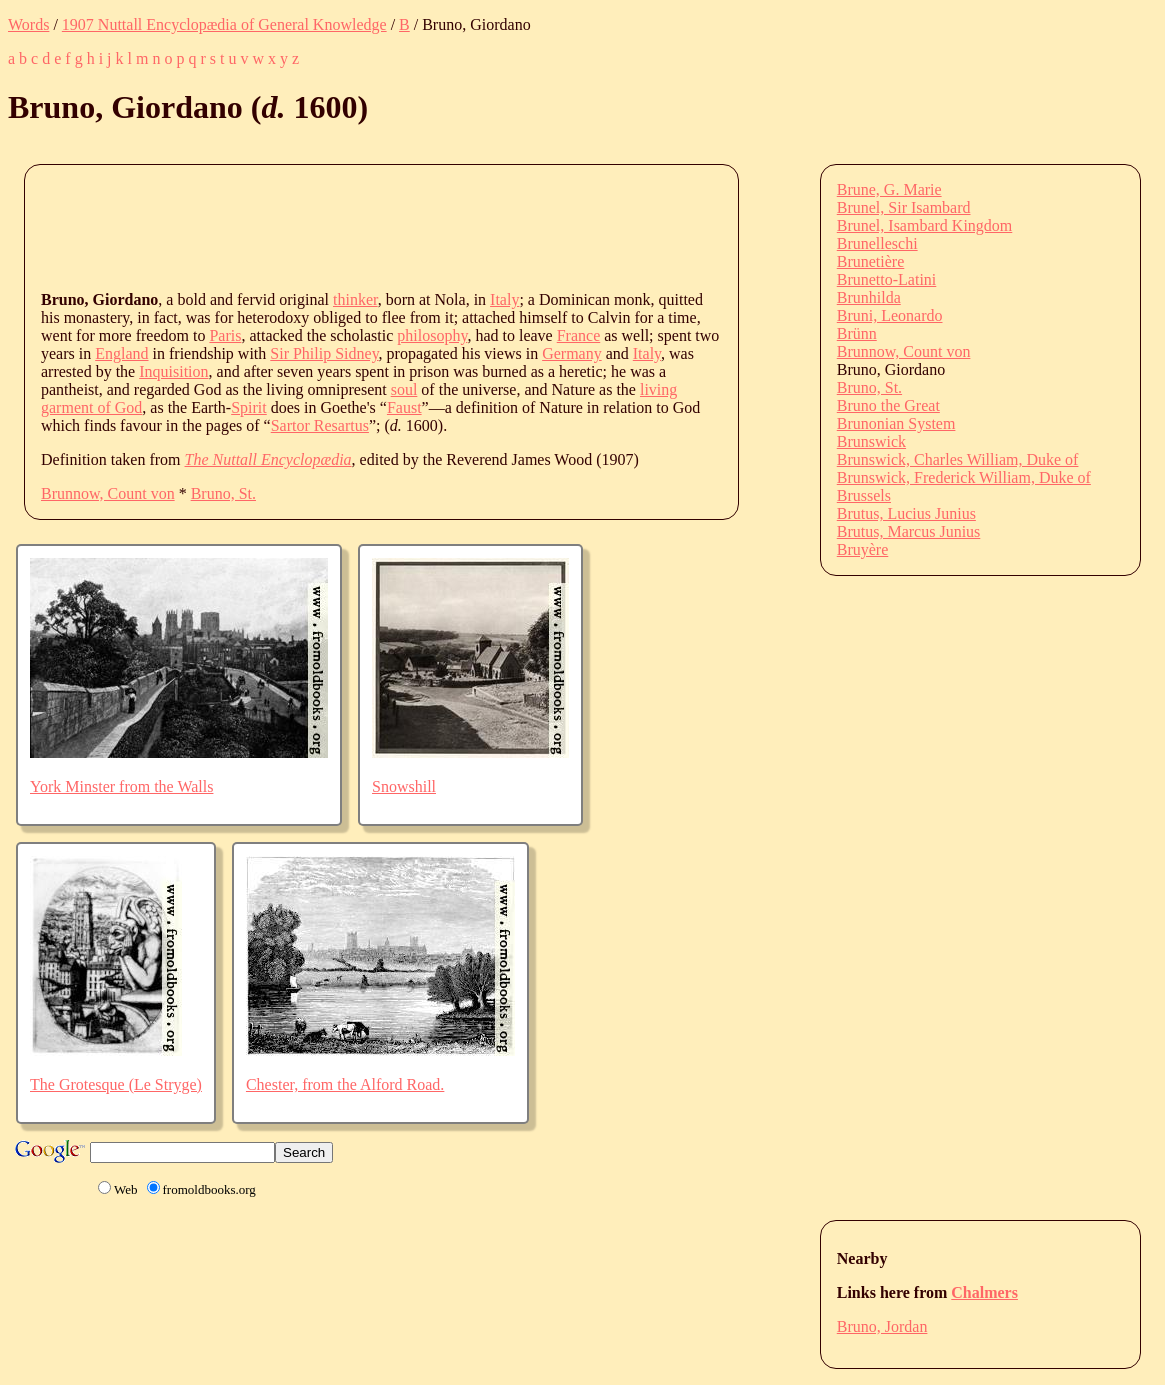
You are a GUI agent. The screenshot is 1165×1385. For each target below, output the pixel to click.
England (121, 353)
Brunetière (871, 261)
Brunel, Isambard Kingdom (925, 225)
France (579, 335)
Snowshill (404, 786)
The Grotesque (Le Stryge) (116, 1084)
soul (404, 389)
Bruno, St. (223, 493)
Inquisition (173, 371)
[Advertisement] (405, 226)
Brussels (864, 495)
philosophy (432, 335)
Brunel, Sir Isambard (904, 207)
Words (28, 24)
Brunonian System (896, 423)
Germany (572, 353)
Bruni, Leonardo (890, 315)
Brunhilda (869, 297)
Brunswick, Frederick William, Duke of (964, 477)
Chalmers (984, 1292)
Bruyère (863, 549)
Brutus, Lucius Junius (906, 513)
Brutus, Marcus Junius (909, 531)
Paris (225, 335)
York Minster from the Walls (121, 786)
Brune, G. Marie (889, 189)
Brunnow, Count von (108, 493)
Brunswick (871, 441)
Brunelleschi (877, 243)
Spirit (249, 407)
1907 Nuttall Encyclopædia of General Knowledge (224, 24)
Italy (504, 299)
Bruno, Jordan (882, 1326)
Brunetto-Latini (887, 279)
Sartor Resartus (320, 425)
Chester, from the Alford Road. (345, 1084)
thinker (355, 299)
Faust (404, 407)
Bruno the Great (888, 405)
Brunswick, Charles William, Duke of (958, 459)
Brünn (857, 333)
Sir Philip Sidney (324, 353)
